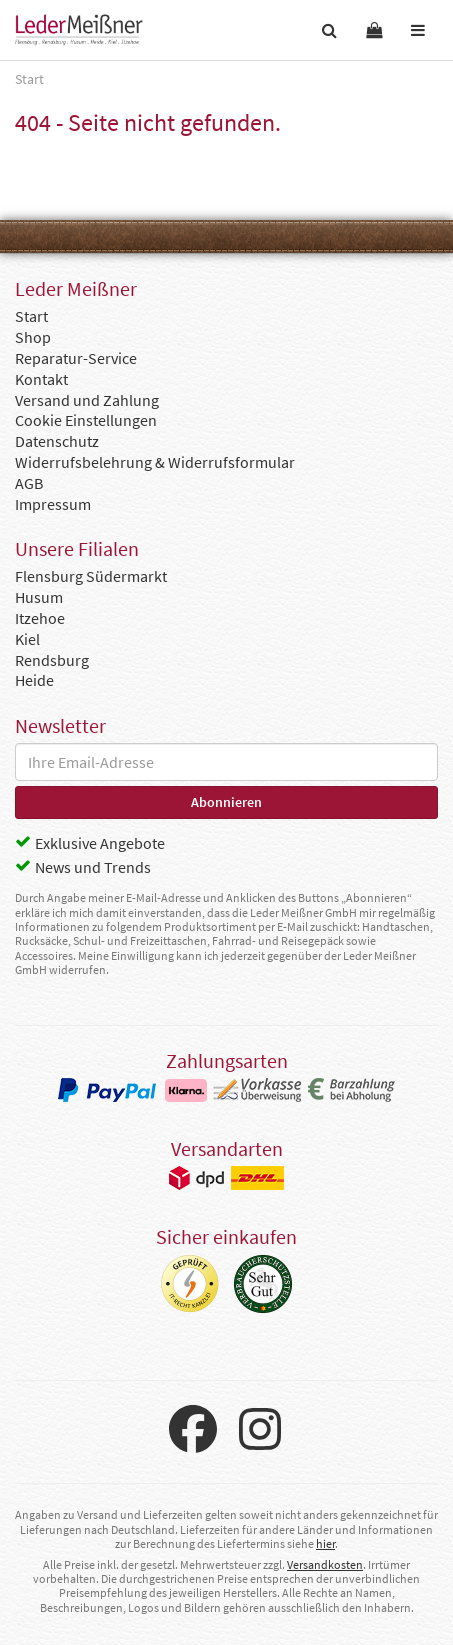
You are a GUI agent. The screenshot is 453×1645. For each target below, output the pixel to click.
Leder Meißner (79, 30)
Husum (39, 597)
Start (31, 316)
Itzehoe (40, 618)
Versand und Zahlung (87, 400)
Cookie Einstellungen (86, 420)
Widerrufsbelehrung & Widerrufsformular (155, 462)
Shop (33, 337)
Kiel (27, 639)
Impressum (53, 504)
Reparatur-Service (76, 358)
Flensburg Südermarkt (91, 576)
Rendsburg (52, 660)
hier (325, 1543)
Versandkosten (325, 1564)
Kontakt (41, 379)
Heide (34, 680)
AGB (29, 483)
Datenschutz (57, 441)
